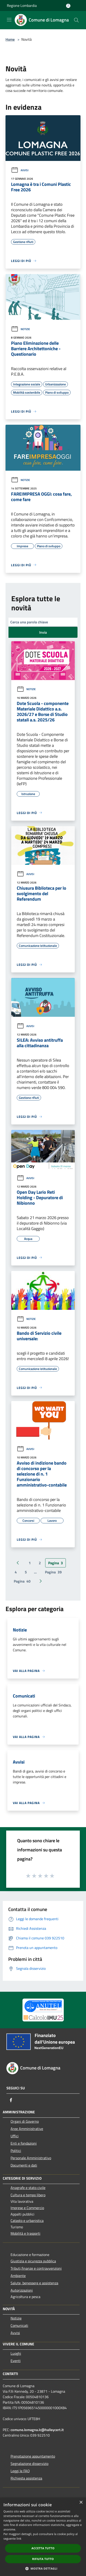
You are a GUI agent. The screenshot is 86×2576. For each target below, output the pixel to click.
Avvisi (19, 170)
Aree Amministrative (27, 2128)
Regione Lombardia (22, 5)
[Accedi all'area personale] (68, 5)
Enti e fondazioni (24, 2143)
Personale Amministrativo (31, 2158)
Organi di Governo (25, 2121)
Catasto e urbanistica (27, 2220)
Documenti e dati (24, 2165)
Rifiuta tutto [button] (43, 2559)
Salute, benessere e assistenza (34, 2283)
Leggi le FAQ (20, 2471)
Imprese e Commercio (27, 2207)
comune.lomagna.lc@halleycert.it (37, 2429)
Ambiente (18, 2275)
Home (10, 39)
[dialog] (43, 2537)
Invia (43, 632)
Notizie (20, 329)
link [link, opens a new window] (19, 2539)
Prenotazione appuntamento (33, 2456)
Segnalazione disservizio (29, 2463)
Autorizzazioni (22, 2290)
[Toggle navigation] (9, 19)
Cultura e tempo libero (28, 2195)
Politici (16, 2150)
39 (53, 1572)
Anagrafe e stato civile (28, 2187)
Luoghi (16, 2353)
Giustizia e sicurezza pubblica (33, 2261)
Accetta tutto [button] (42, 2548)
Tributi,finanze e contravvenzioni (36, 2268)
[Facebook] (11, 2100)
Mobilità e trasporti (25, 2233)
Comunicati (19, 2325)
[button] (43, 2568)
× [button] (81, 2502)
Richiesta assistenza (26, 2478)
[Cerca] (76, 20)
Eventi (16, 2360)
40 (22, 1581)
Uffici (15, 2136)
